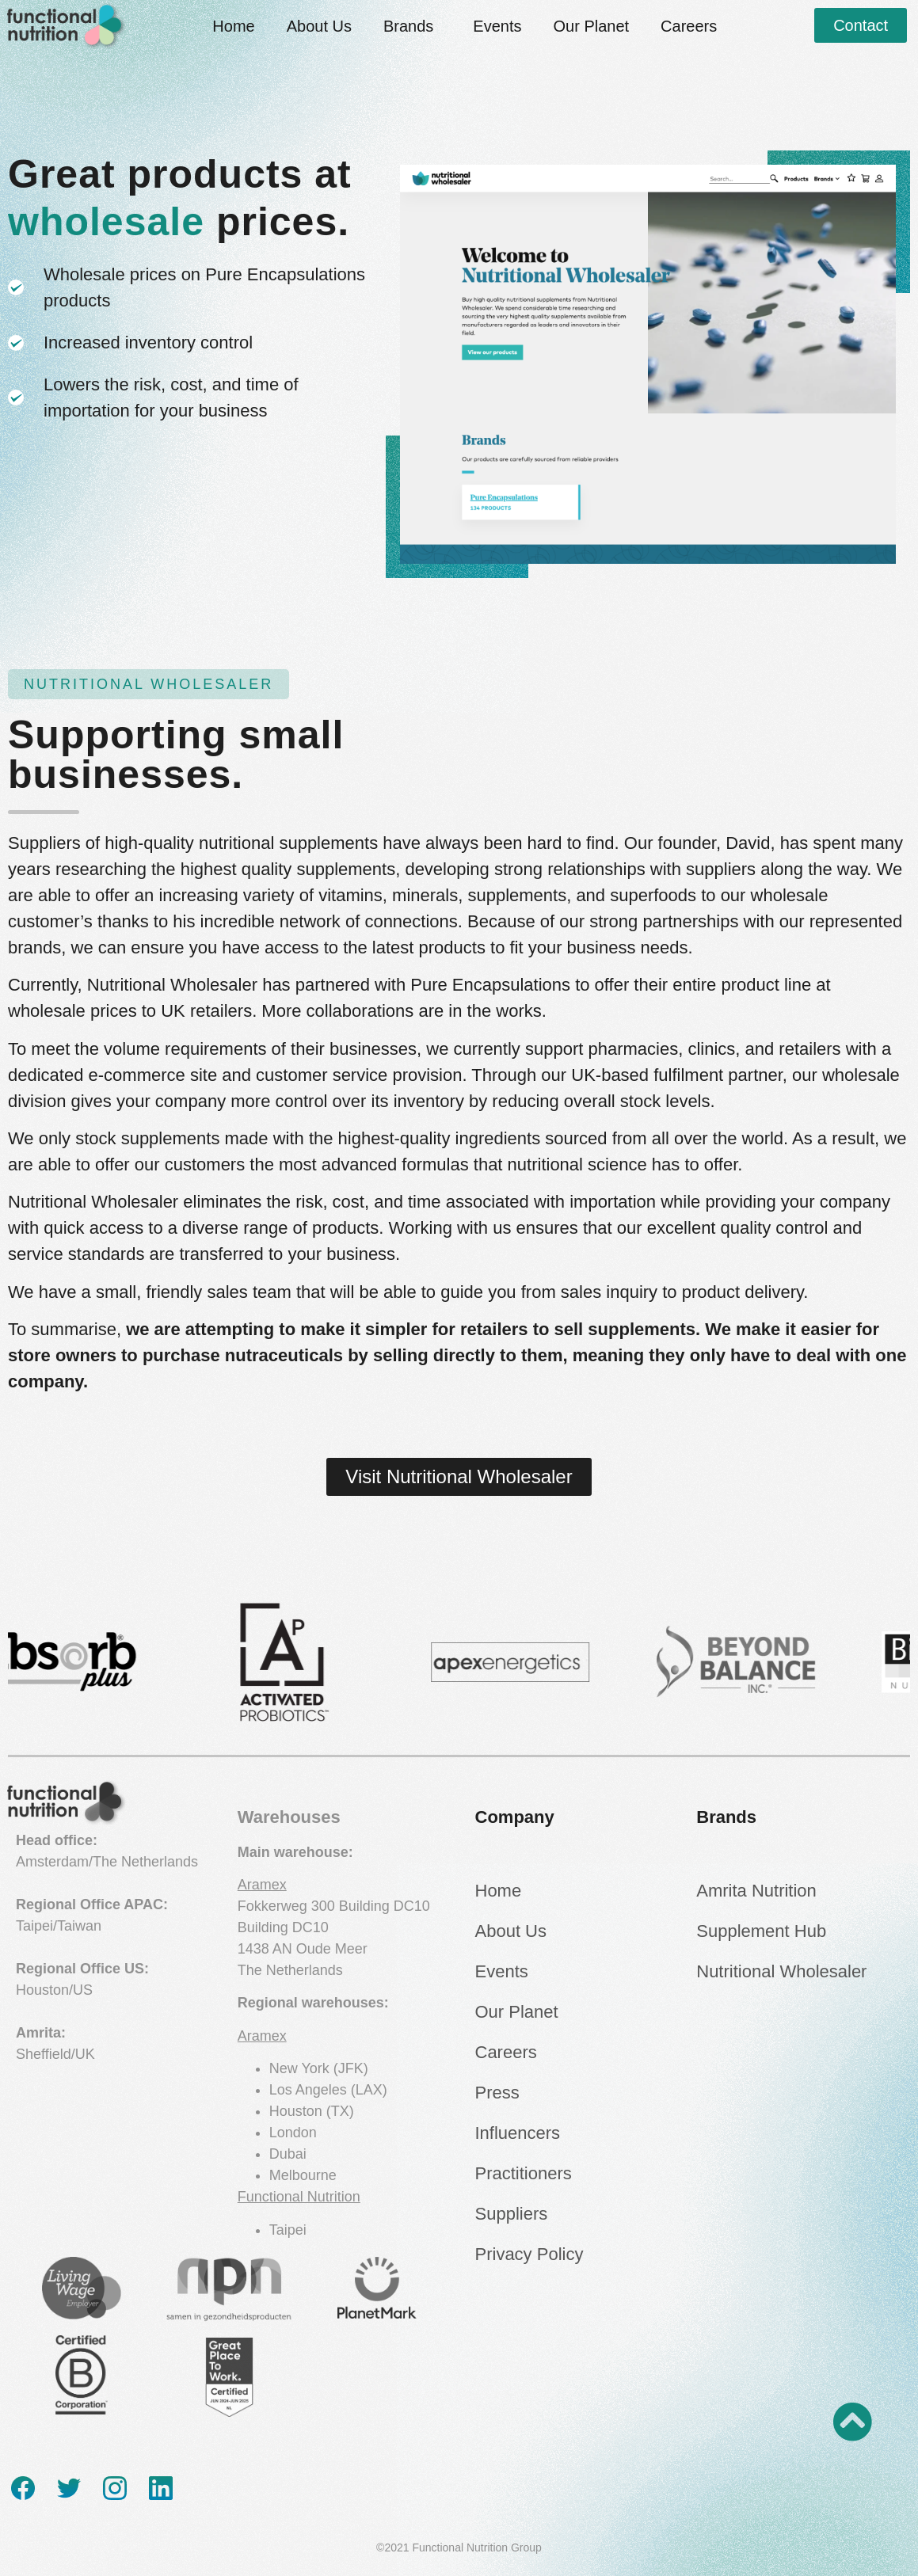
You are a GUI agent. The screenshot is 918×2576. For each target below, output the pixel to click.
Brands (412, 26)
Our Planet (591, 26)
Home (233, 26)
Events (497, 26)
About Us (319, 26)
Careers (689, 26)
